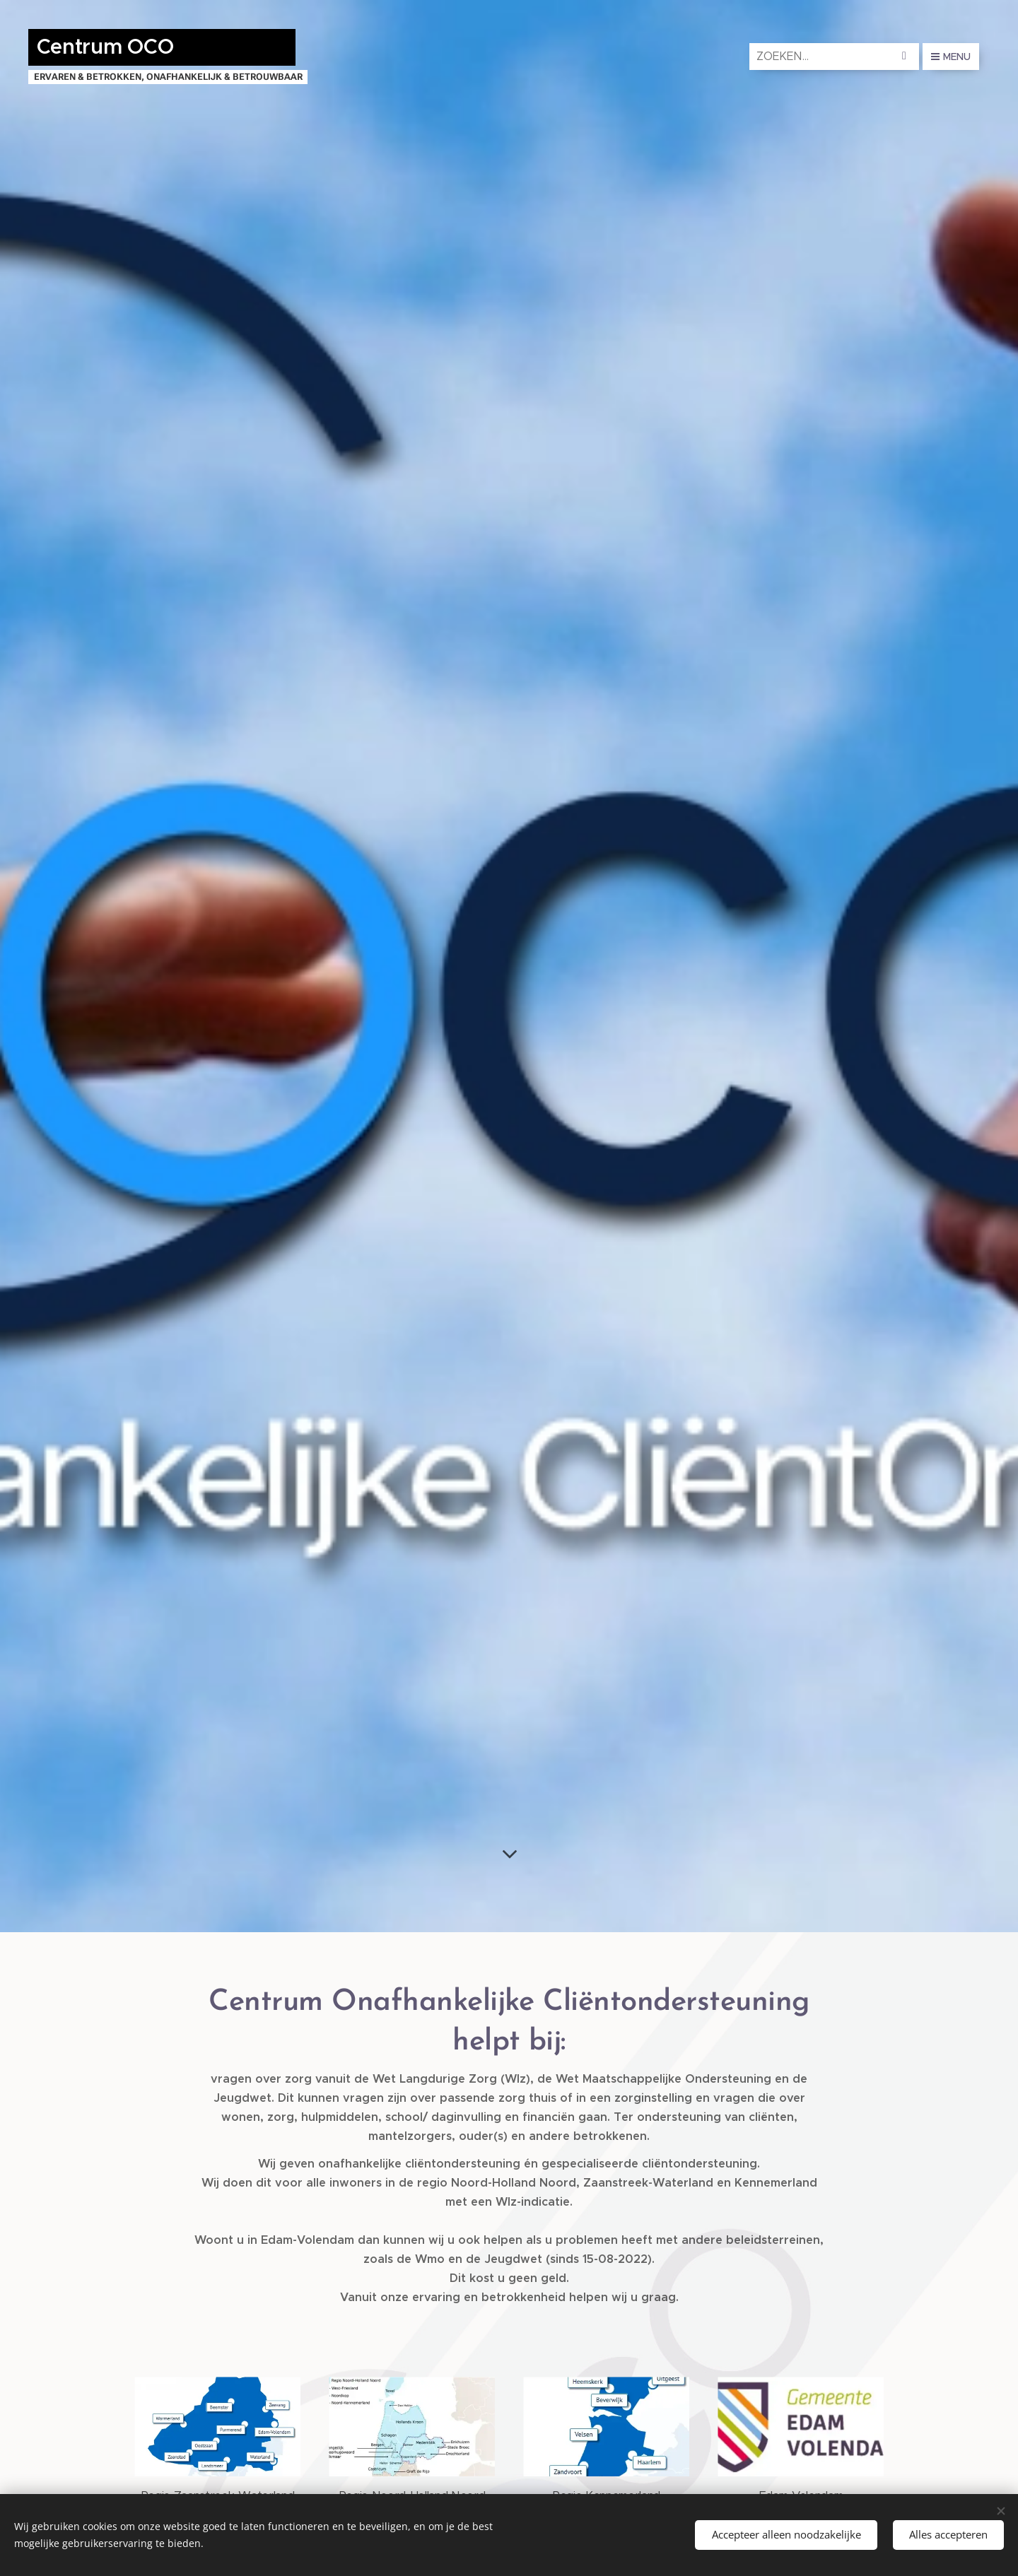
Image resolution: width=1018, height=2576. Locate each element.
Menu (951, 56)
